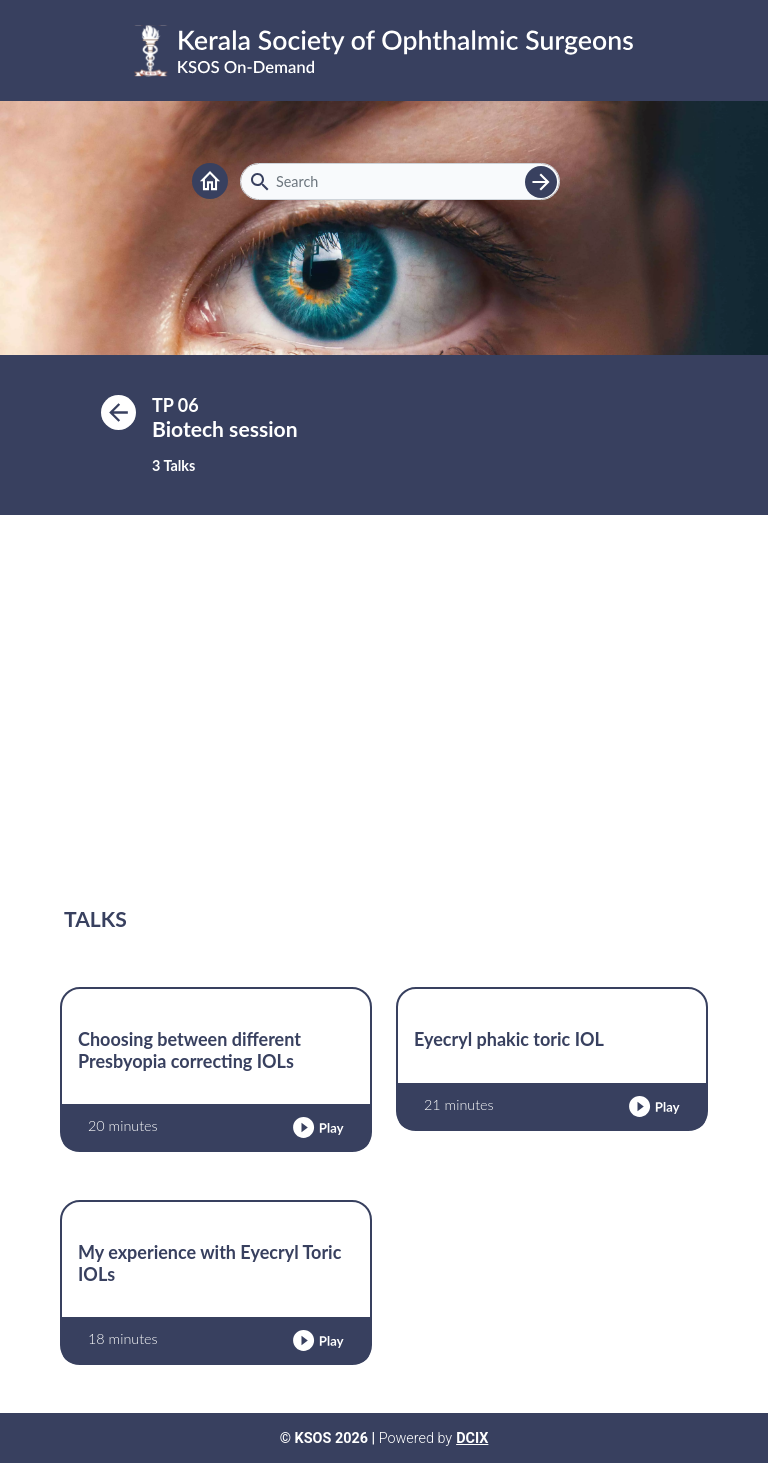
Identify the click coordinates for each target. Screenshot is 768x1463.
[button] (317, 1127)
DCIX (472, 1438)
